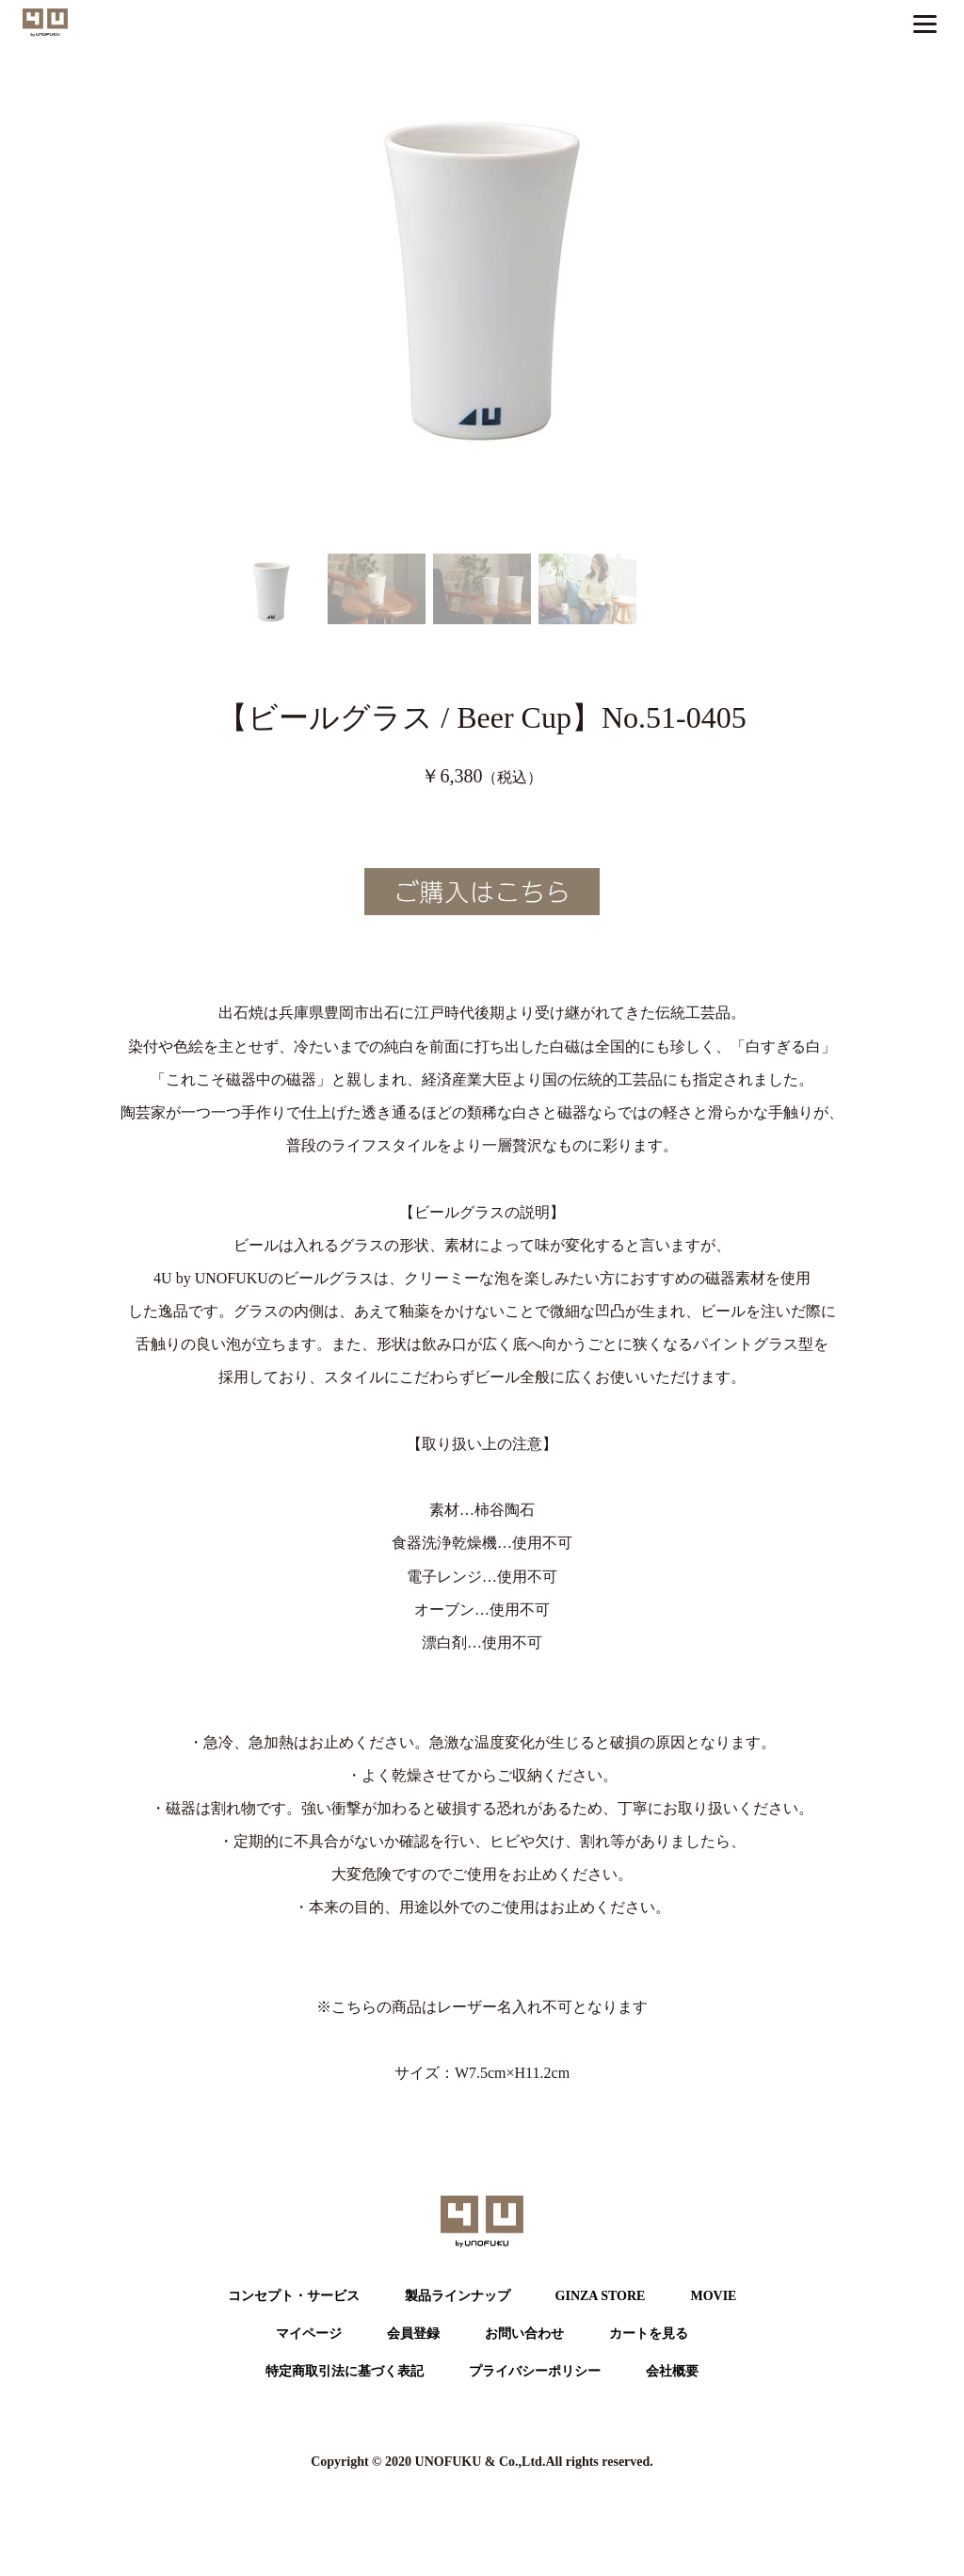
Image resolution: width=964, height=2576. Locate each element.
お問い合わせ (524, 2333)
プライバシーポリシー (535, 2371)
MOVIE (713, 2296)
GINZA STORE (600, 2296)
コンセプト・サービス (294, 2296)
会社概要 (672, 2371)
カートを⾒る (648, 2333)
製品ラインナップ (457, 2296)
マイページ (309, 2333)
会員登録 (413, 2333)
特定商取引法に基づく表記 (344, 2371)
